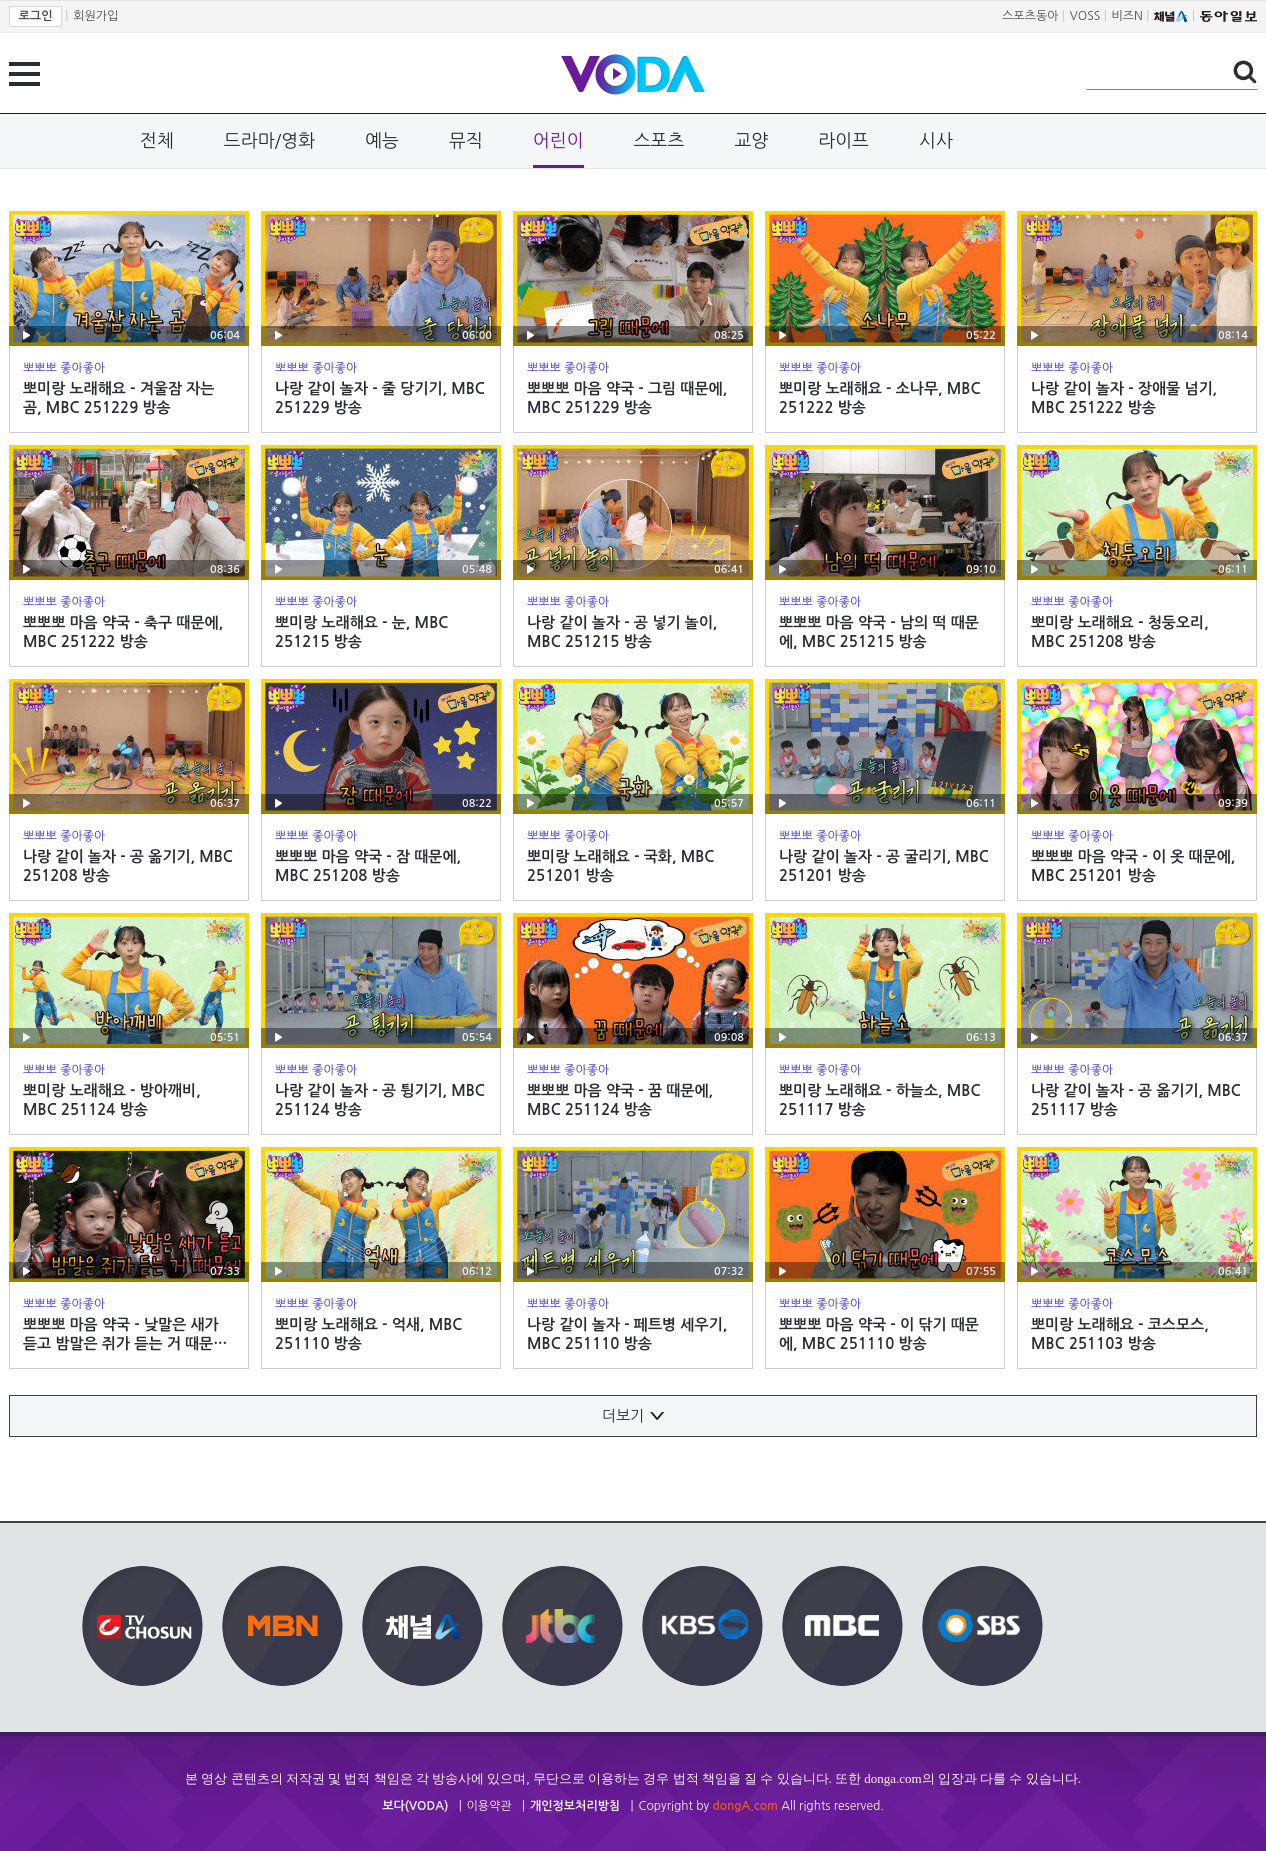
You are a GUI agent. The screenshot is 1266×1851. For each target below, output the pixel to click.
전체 (157, 141)
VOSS (1085, 16)
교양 (751, 141)
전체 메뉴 (24, 74)
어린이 (558, 141)
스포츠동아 (1030, 16)
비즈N (1127, 16)
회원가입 (95, 16)
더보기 (633, 1415)
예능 (382, 141)
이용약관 (489, 1806)
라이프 (843, 141)
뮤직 (466, 141)
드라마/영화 (269, 141)
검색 (1245, 72)
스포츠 (659, 141)
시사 (936, 141)
